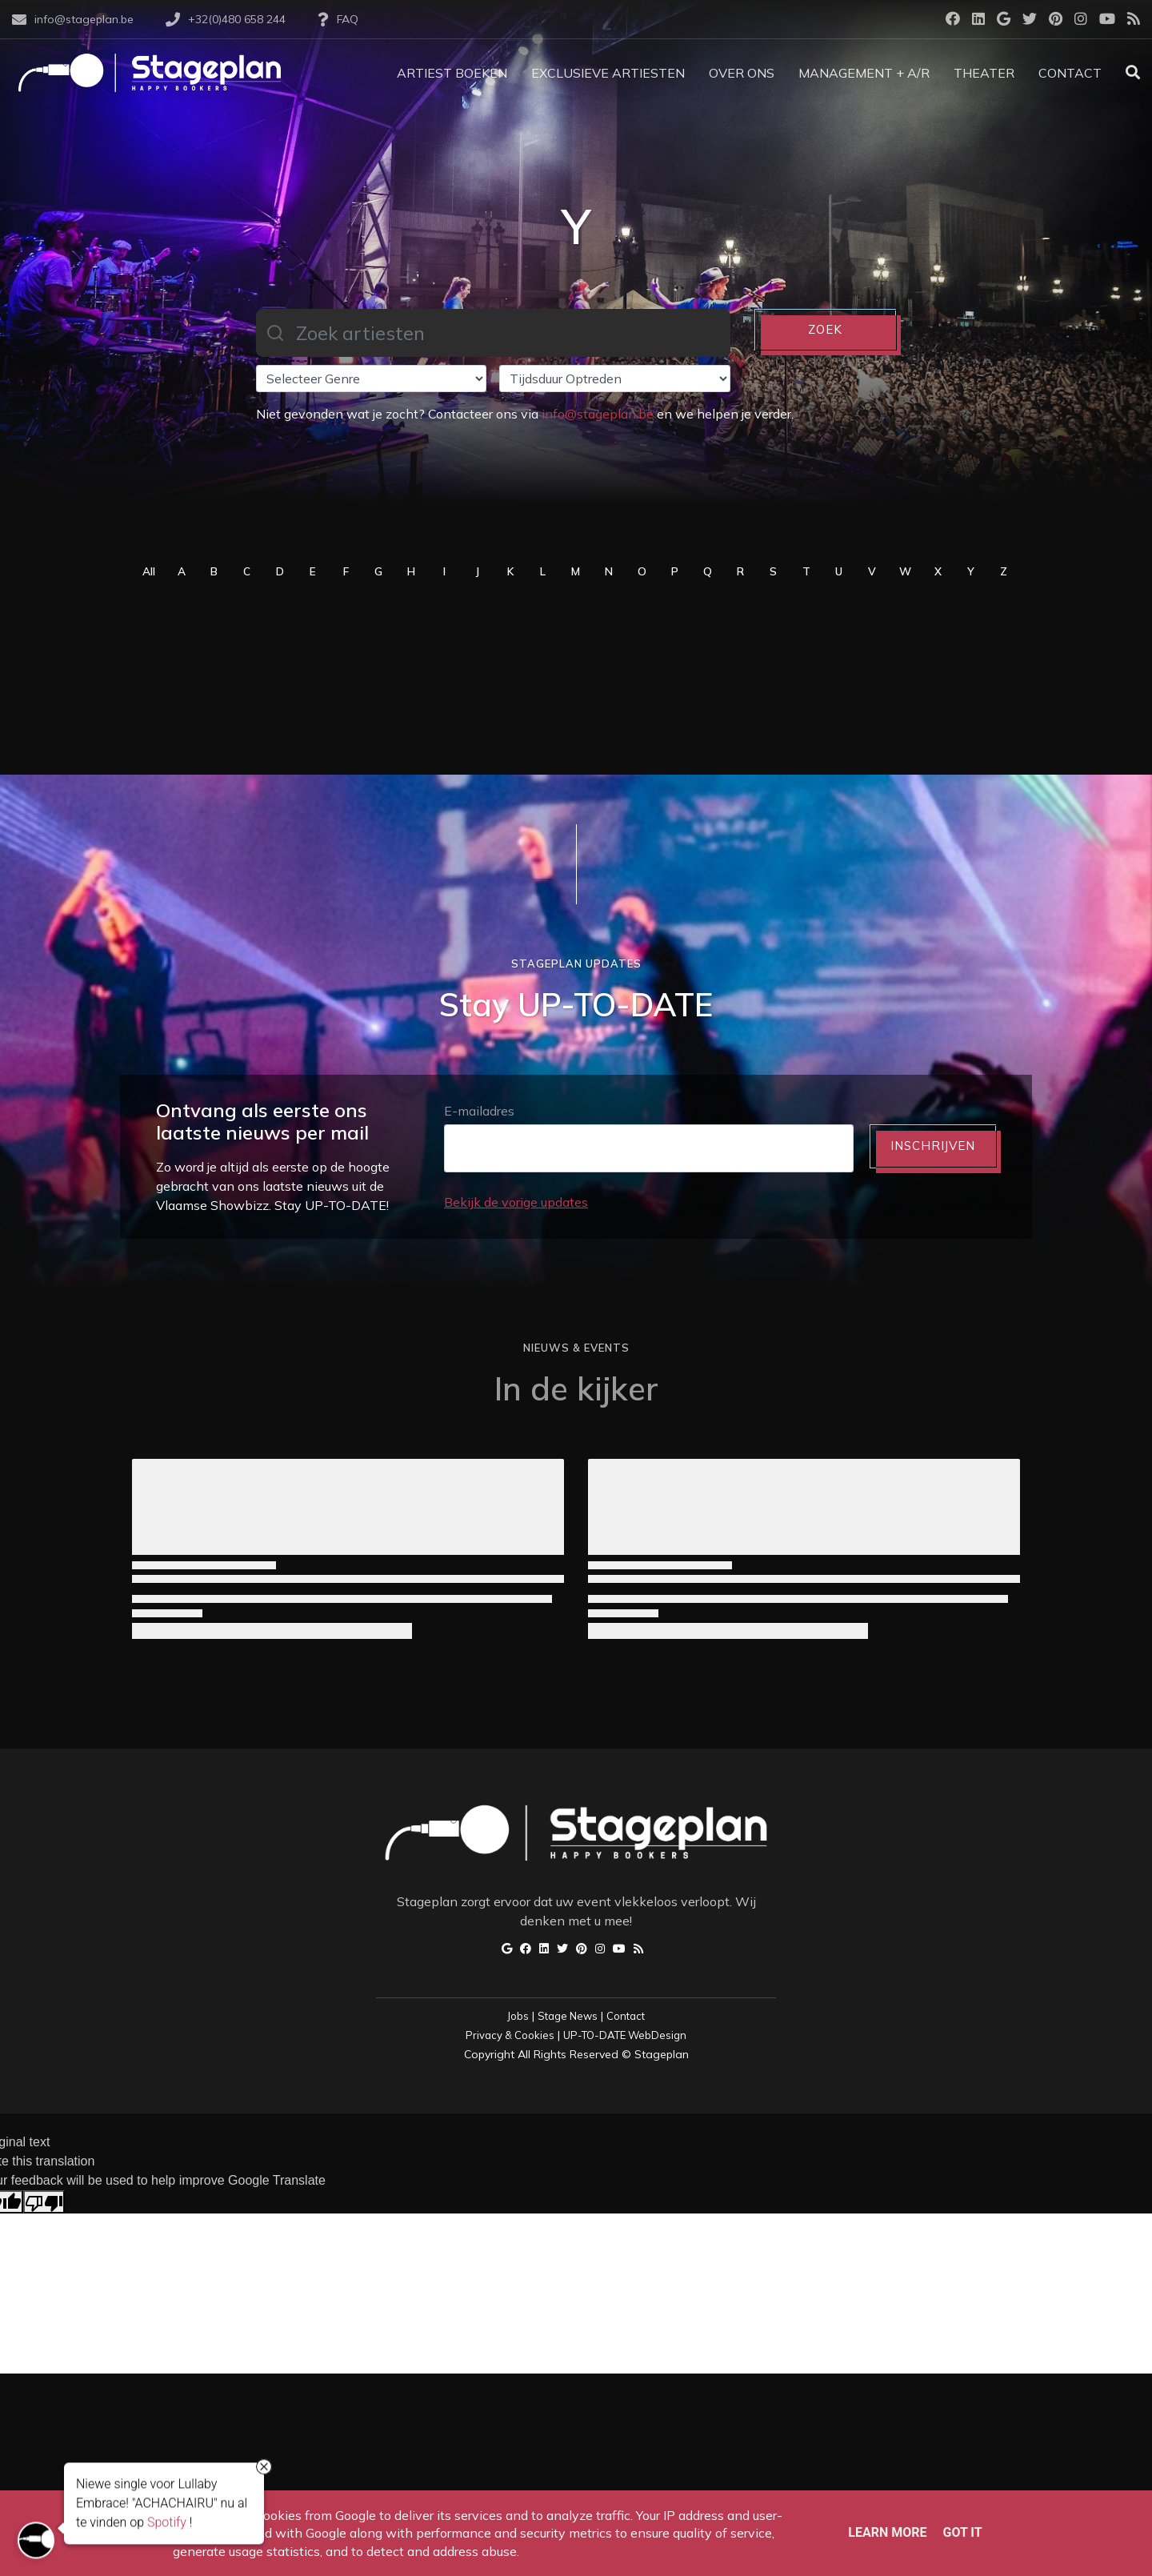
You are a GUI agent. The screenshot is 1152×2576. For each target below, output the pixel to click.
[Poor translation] (44, 2201)
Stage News (568, 2015)
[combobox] (493, 333)
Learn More (887, 2532)
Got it (962, 2532)
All (148, 571)
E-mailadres (479, 1111)
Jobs (518, 2015)
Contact (625, 2015)
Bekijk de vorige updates (516, 1202)
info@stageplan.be (598, 414)
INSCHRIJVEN (932, 1145)
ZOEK (825, 329)
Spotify (166, 2525)
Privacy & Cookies (510, 2035)
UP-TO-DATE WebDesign (624, 2035)
